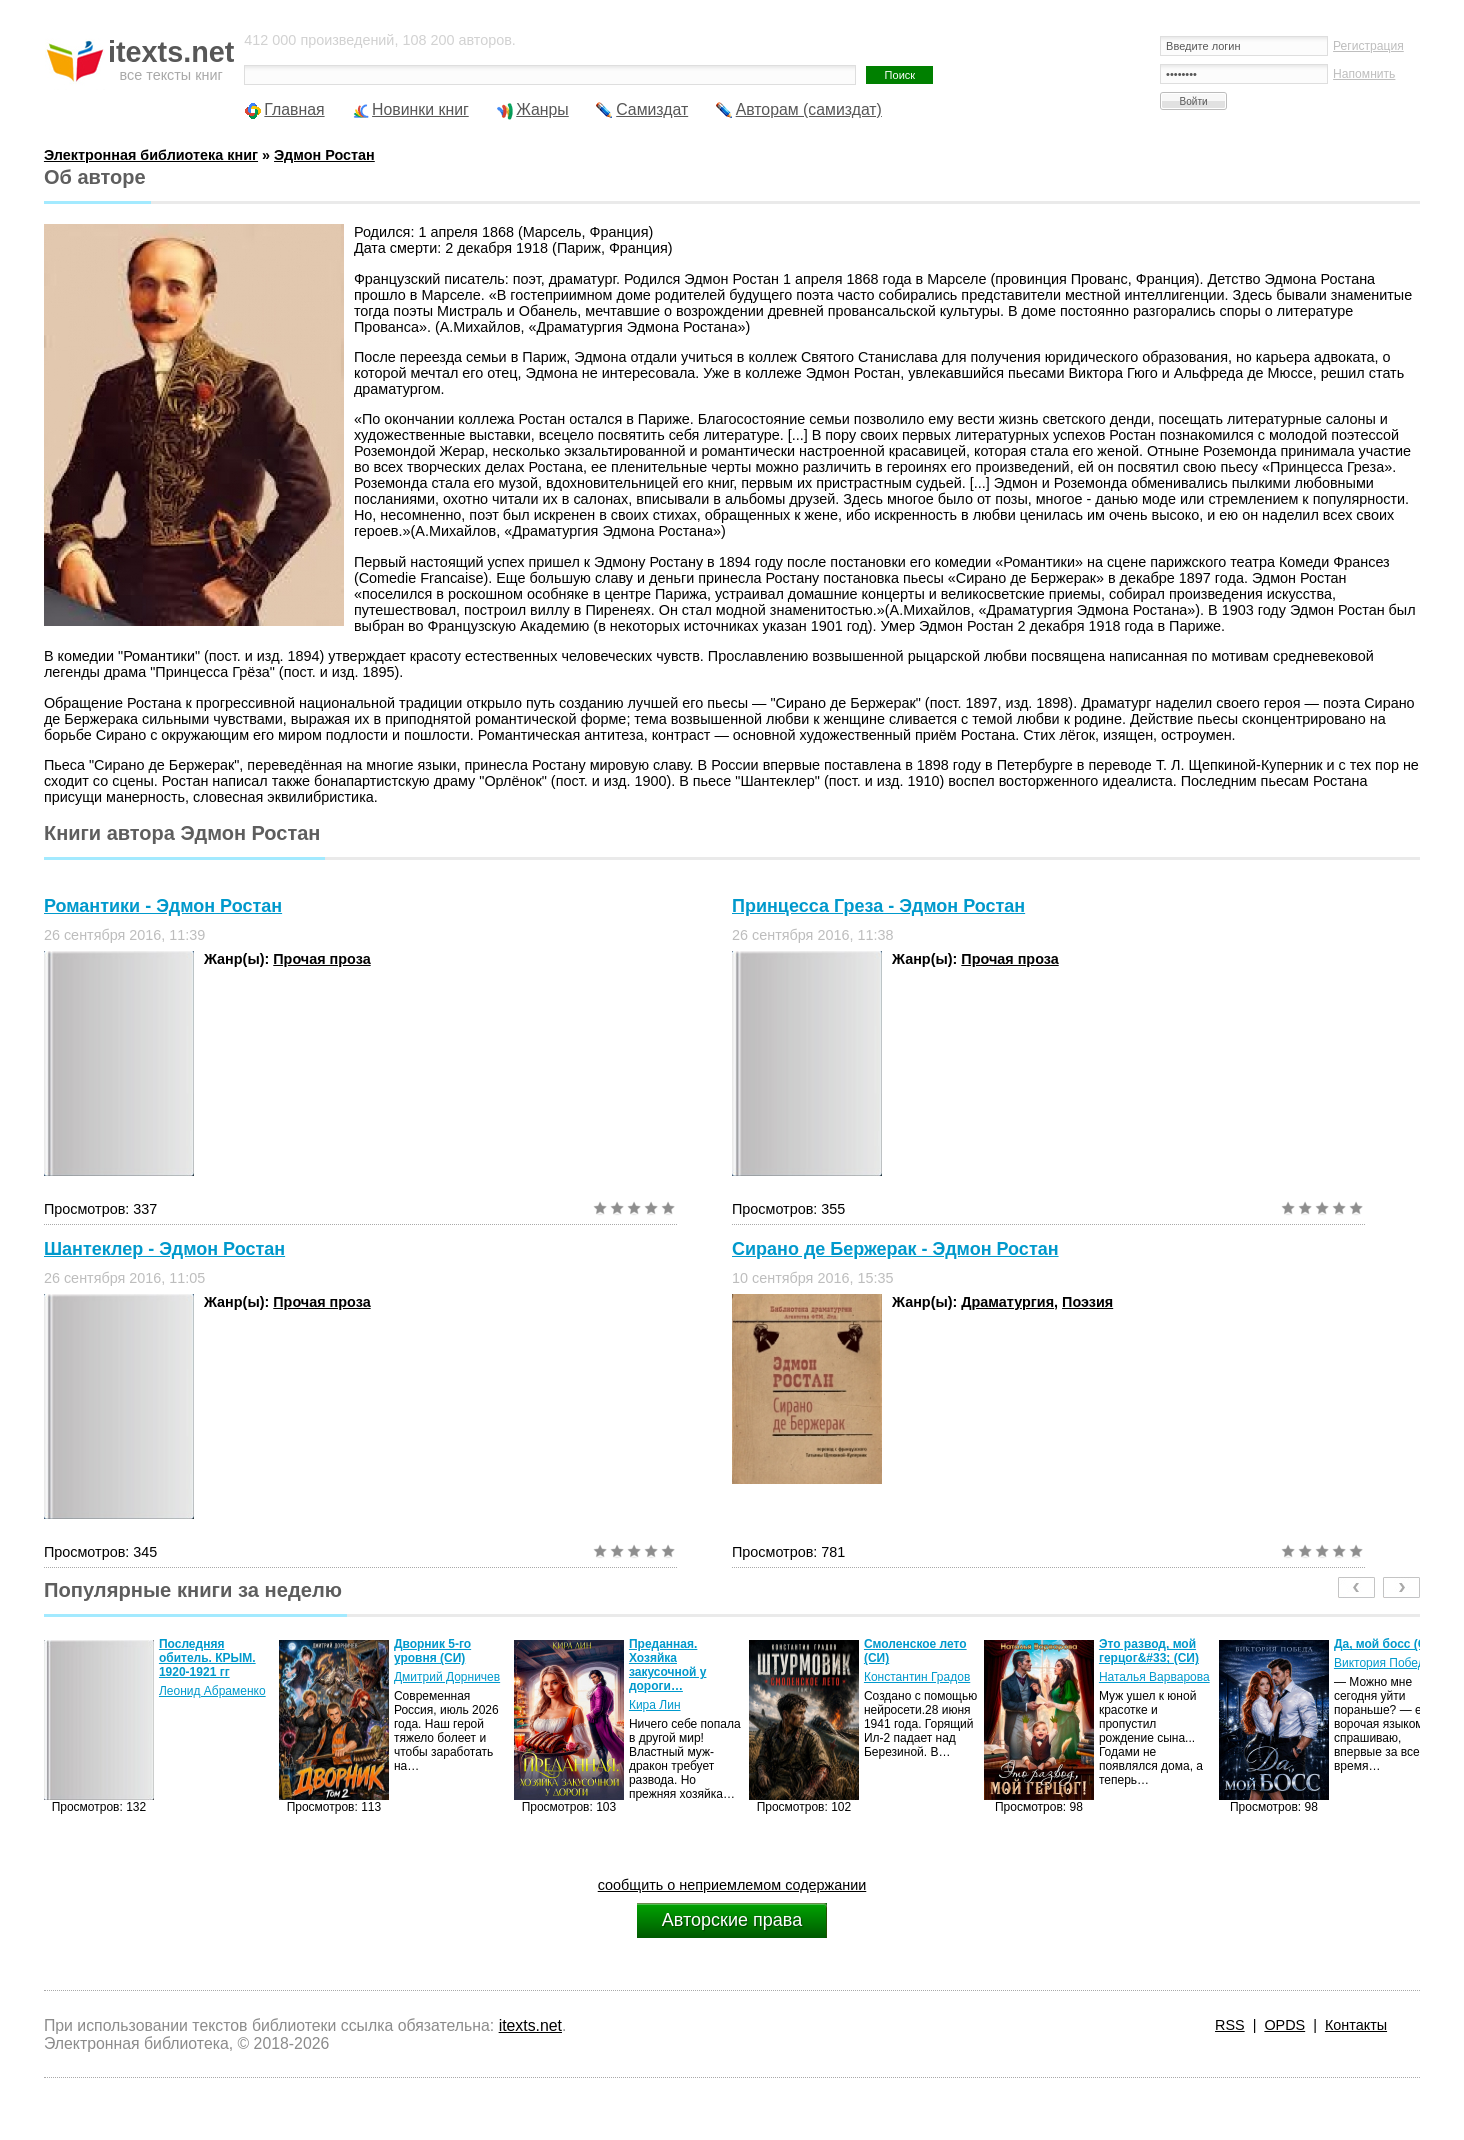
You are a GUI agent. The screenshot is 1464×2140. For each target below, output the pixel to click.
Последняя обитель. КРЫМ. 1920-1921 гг (207, 1658)
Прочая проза (321, 959)
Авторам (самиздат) (809, 109)
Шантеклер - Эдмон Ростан (164, 1249)
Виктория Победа (1382, 1663)
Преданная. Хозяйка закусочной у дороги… (668, 1665)
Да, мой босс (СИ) (1386, 1644)
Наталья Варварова (1154, 1677)
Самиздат (652, 109)
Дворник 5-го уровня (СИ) (432, 1651)
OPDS (1284, 2025)
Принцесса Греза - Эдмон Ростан (878, 906)
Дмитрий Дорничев (447, 1677)
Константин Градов (917, 1677)
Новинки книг (420, 109)
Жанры (542, 109)
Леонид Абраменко (212, 1691)
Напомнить (1364, 74)
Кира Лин (655, 1705)
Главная (294, 109)
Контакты (1356, 2025)
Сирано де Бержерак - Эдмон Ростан (895, 1249)
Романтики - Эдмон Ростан (163, 906)
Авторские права (732, 1920)
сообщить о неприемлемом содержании (732, 1885)
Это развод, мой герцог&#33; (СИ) (1149, 1651)
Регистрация (1368, 46)
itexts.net (530, 2025)
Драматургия (1007, 1302)
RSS (1230, 2025)
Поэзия (1087, 1302)
